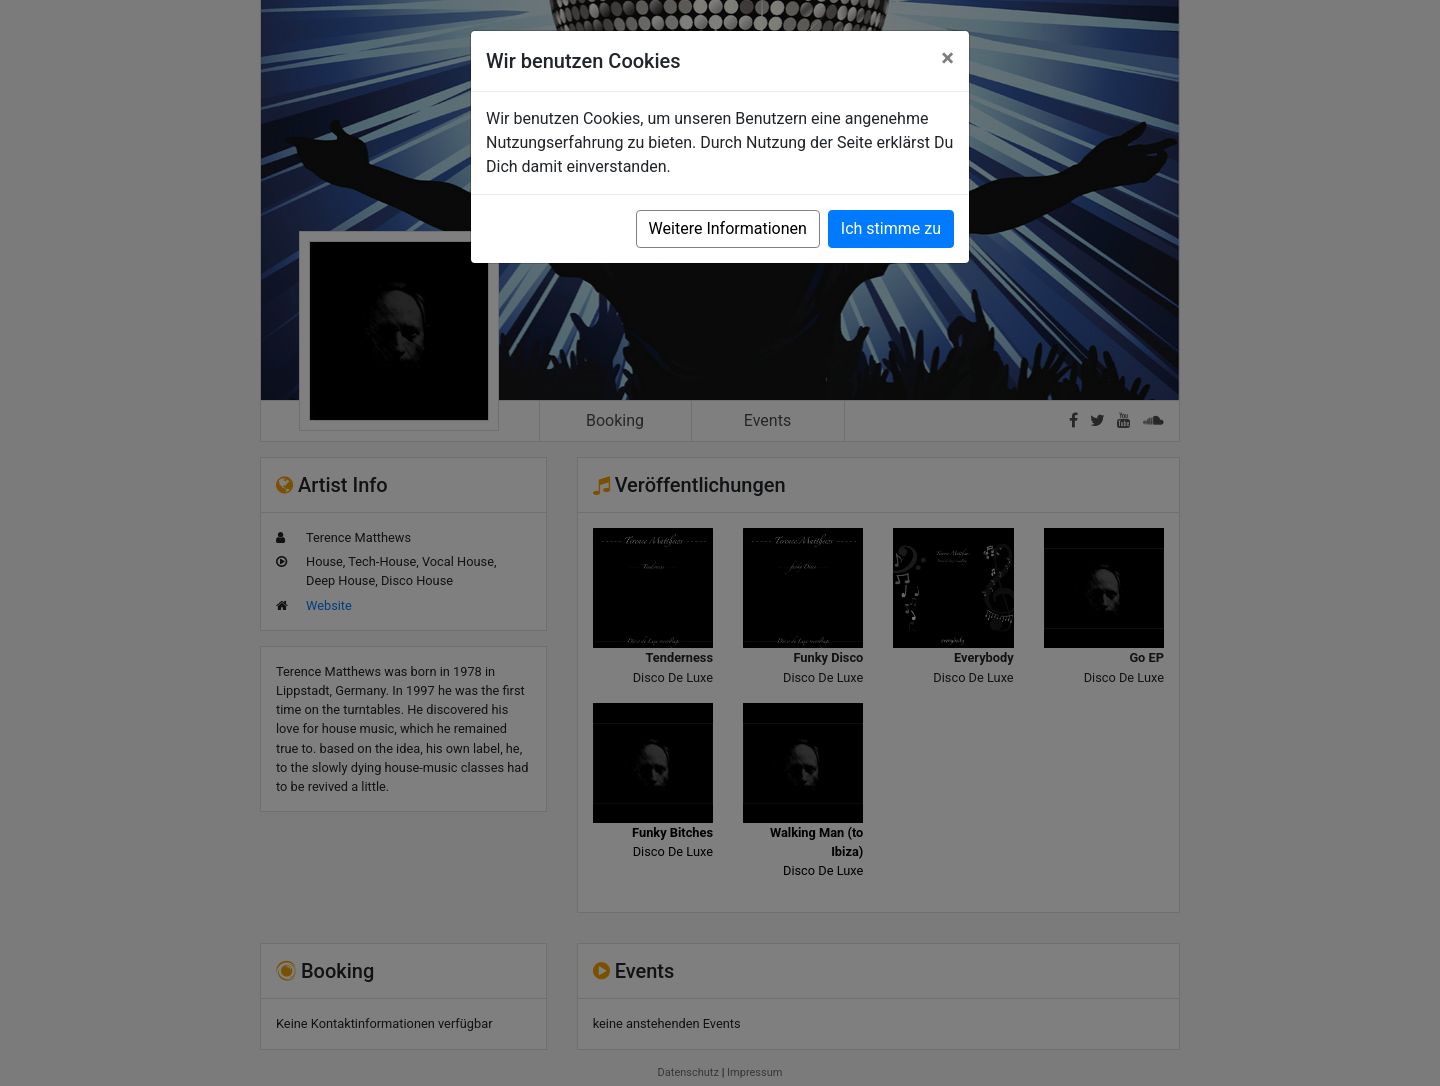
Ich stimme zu (891, 228)
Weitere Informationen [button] (728, 228)
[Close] (947, 58)
